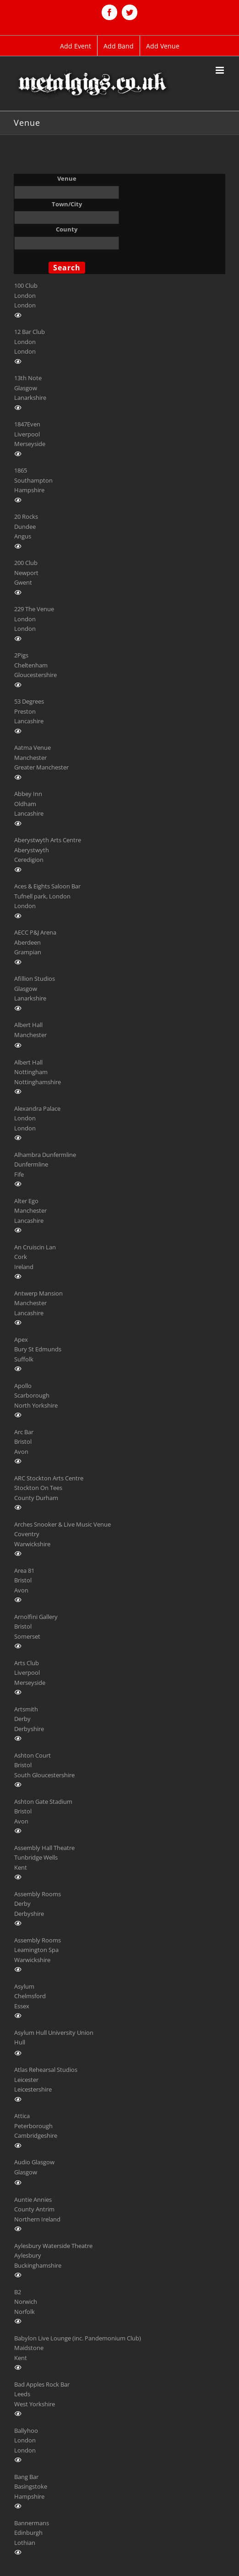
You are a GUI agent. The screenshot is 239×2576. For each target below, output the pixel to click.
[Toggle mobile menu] (220, 70)
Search (67, 268)
